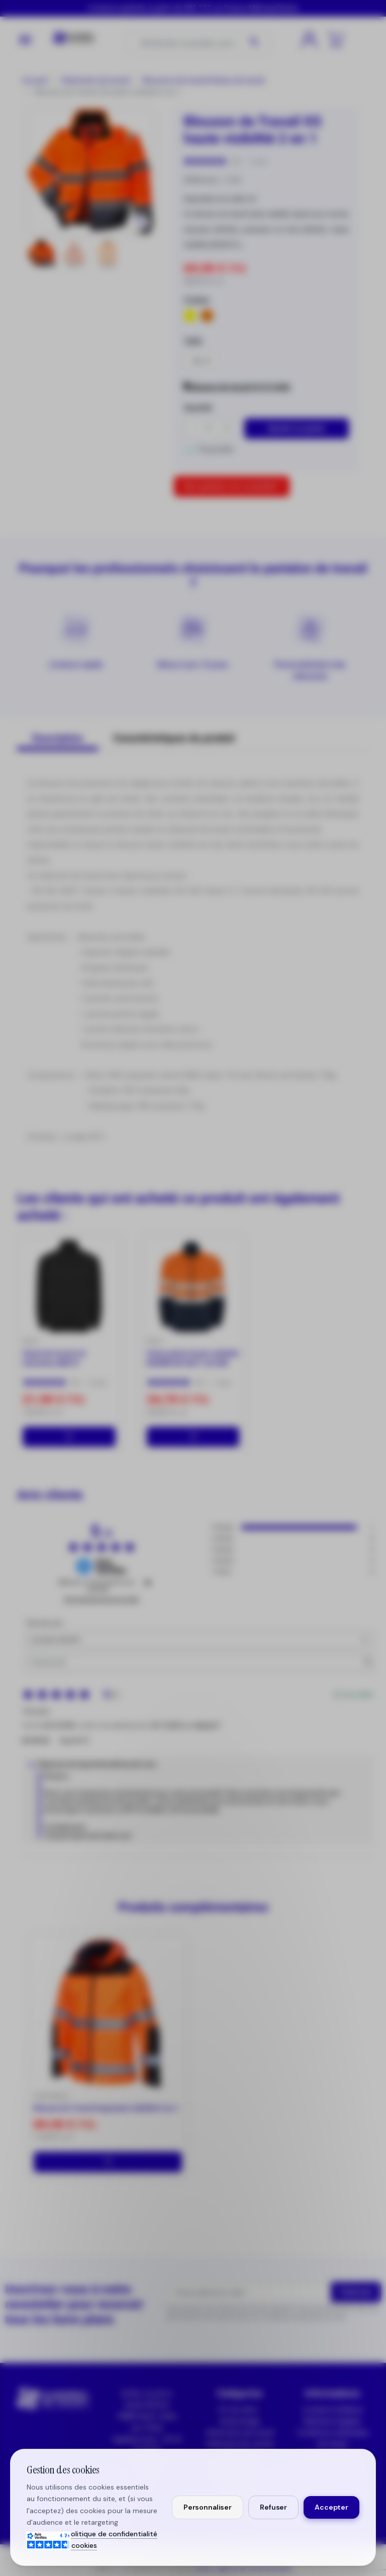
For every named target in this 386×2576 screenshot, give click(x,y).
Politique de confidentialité (112, 2533)
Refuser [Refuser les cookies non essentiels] (273, 2507)
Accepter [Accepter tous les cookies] (331, 2507)
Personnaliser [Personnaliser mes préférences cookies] (207, 2507)
